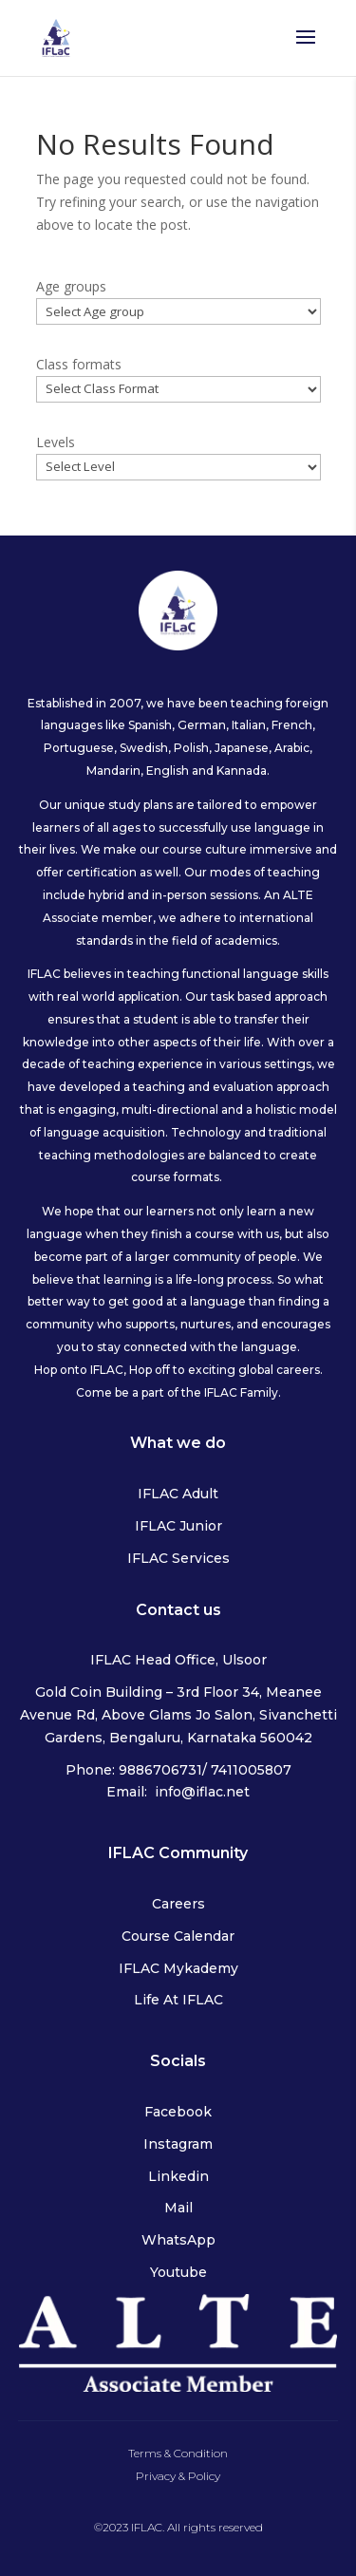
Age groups (71, 286)
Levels (55, 442)
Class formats (79, 364)
